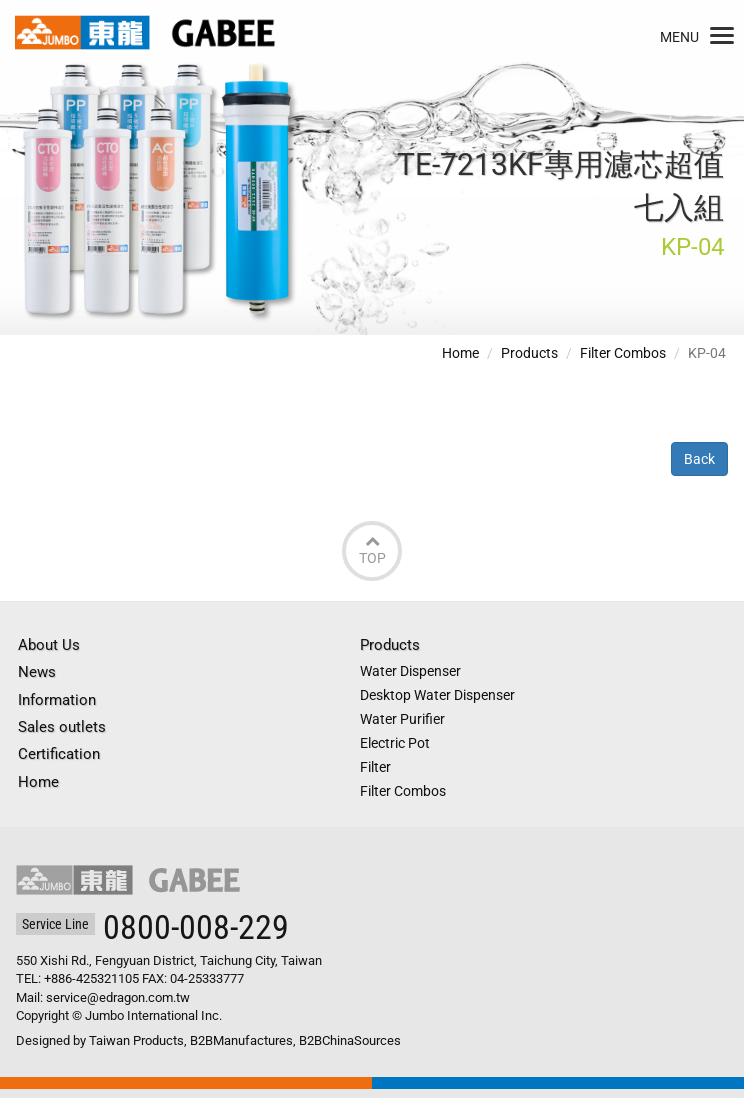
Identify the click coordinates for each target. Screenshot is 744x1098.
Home (460, 353)
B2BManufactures (241, 1040)
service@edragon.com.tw (118, 997)
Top (372, 549)
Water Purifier (402, 719)
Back (699, 459)
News (37, 672)
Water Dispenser (410, 671)
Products (529, 353)
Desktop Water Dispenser (437, 695)
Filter (375, 767)
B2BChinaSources (350, 1040)
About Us (49, 645)
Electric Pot (395, 743)
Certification (59, 754)
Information (57, 700)
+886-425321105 (91, 978)
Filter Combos (623, 353)
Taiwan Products (136, 1040)
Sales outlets (62, 727)
